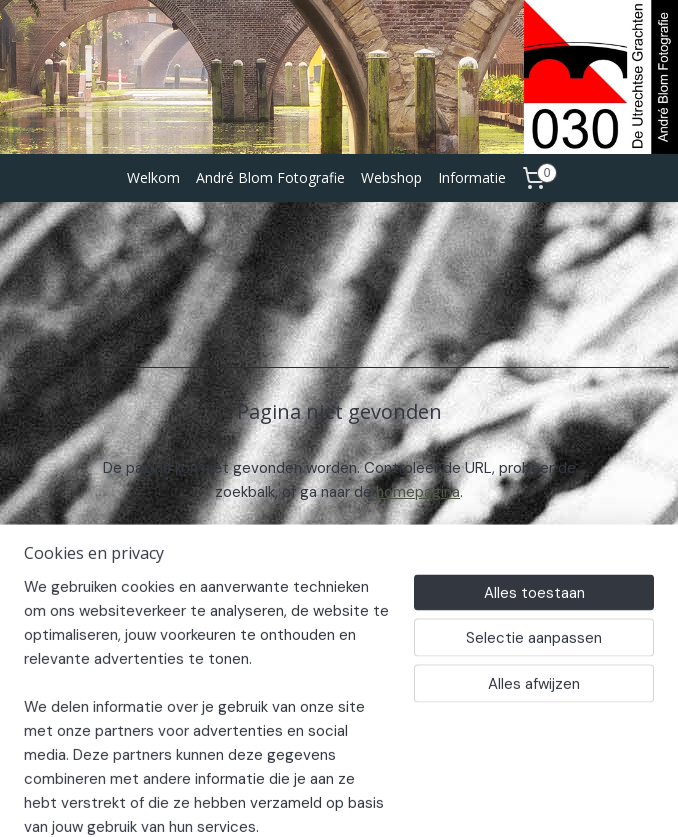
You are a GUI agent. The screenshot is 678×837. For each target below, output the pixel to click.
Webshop (391, 177)
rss (337, 800)
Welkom (153, 177)
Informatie (472, 177)
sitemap (298, 800)
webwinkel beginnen (406, 800)
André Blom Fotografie (270, 177)
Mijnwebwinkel (571, 800)
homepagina (418, 492)
